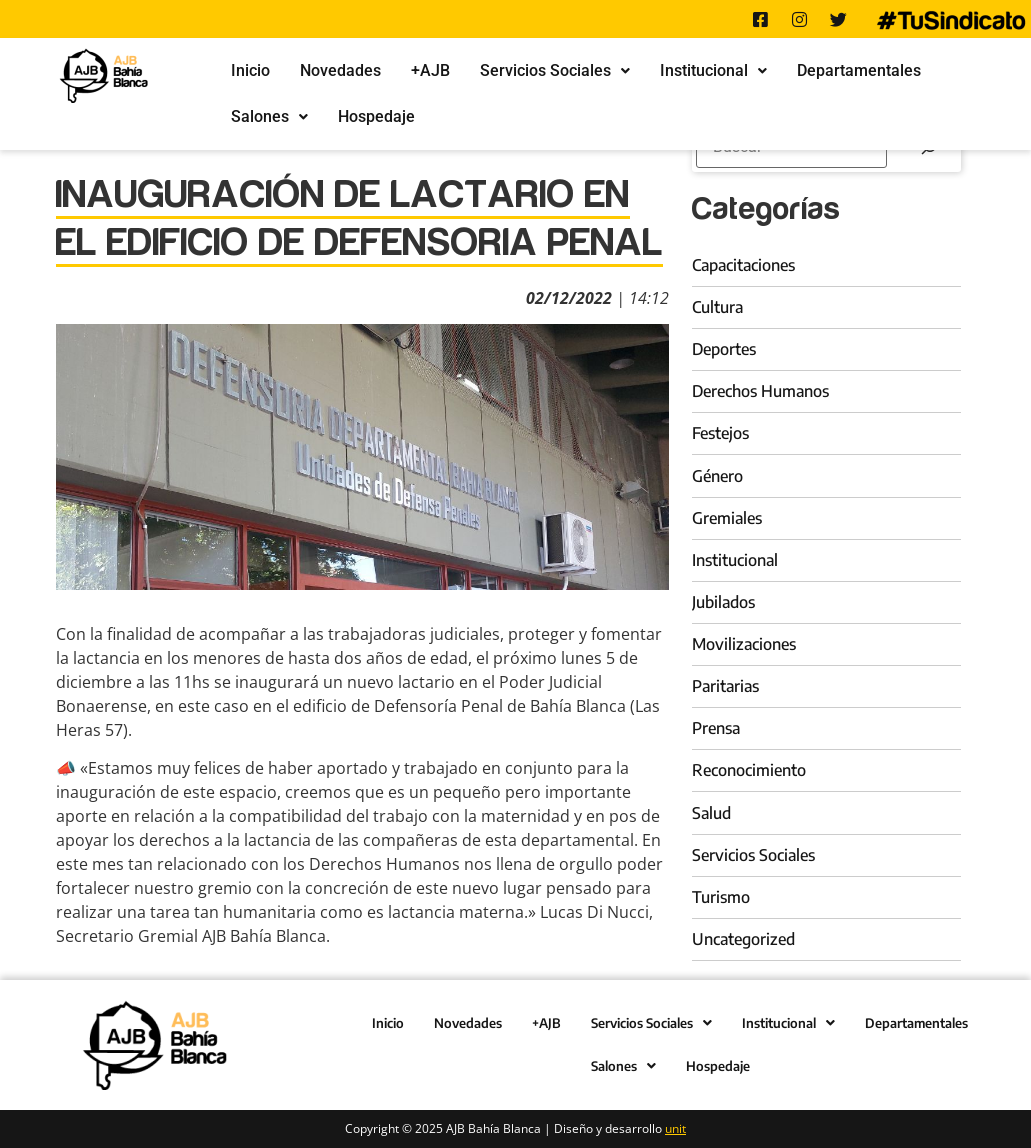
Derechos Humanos (760, 391)
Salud (711, 813)
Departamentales (859, 70)
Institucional (713, 70)
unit (675, 1128)
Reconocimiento (749, 770)
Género (717, 476)
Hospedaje (376, 116)
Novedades (340, 70)
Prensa (716, 728)
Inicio (250, 70)
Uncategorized (743, 939)
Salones (269, 116)
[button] (555, 71)
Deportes (724, 349)
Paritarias (725, 686)
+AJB (430, 70)
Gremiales (727, 518)
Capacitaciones (743, 265)
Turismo (721, 897)
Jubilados (723, 602)
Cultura (717, 307)
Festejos (720, 433)
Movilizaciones (744, 644)
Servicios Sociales (555, 70)
